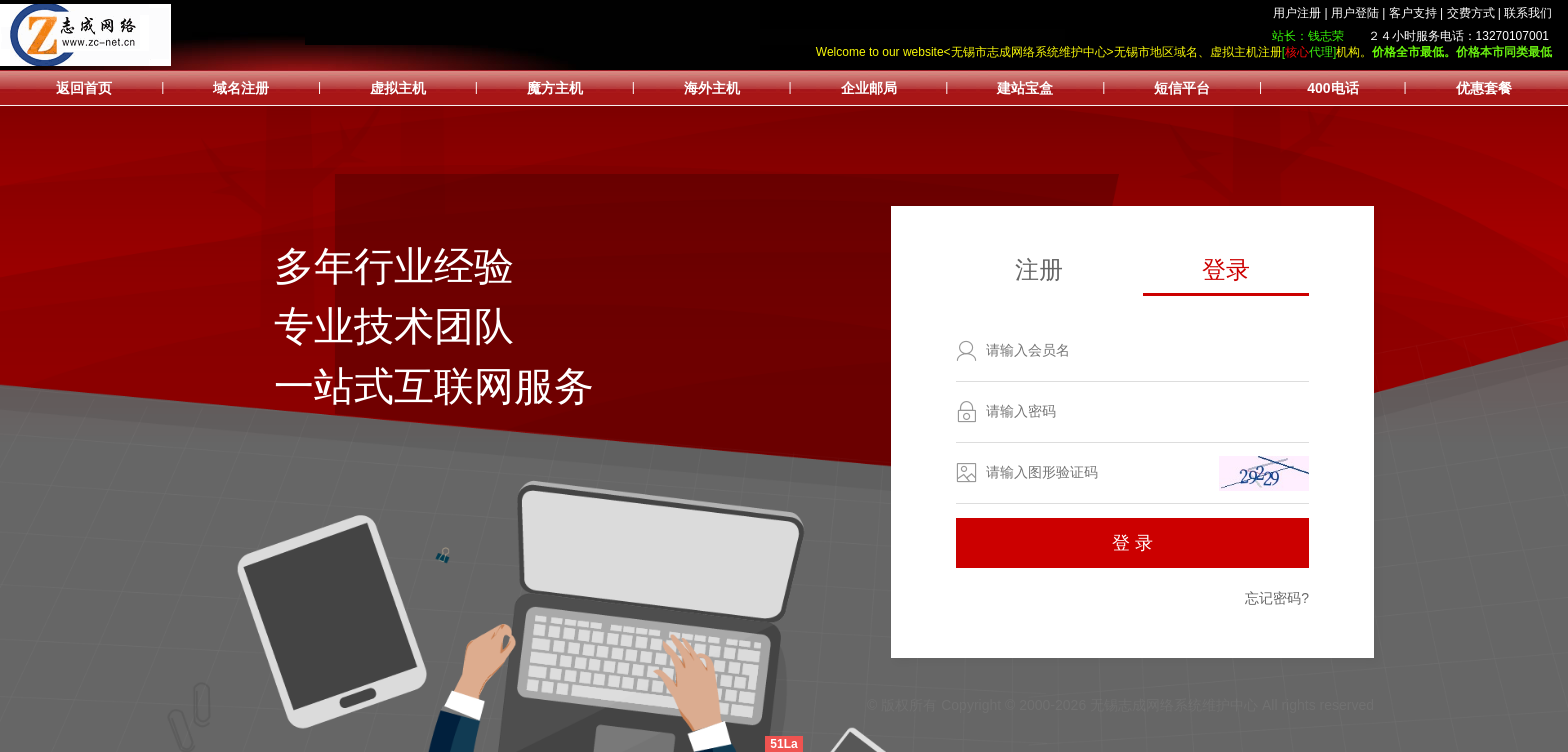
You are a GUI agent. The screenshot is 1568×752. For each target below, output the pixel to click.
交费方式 (1471, 13)
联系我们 (1528, 13)
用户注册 (1297, 13)
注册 (1039, 269)
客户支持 (1413, 13)
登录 (1226, 269)
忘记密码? (1277, 598)
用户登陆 (1355, 13)
